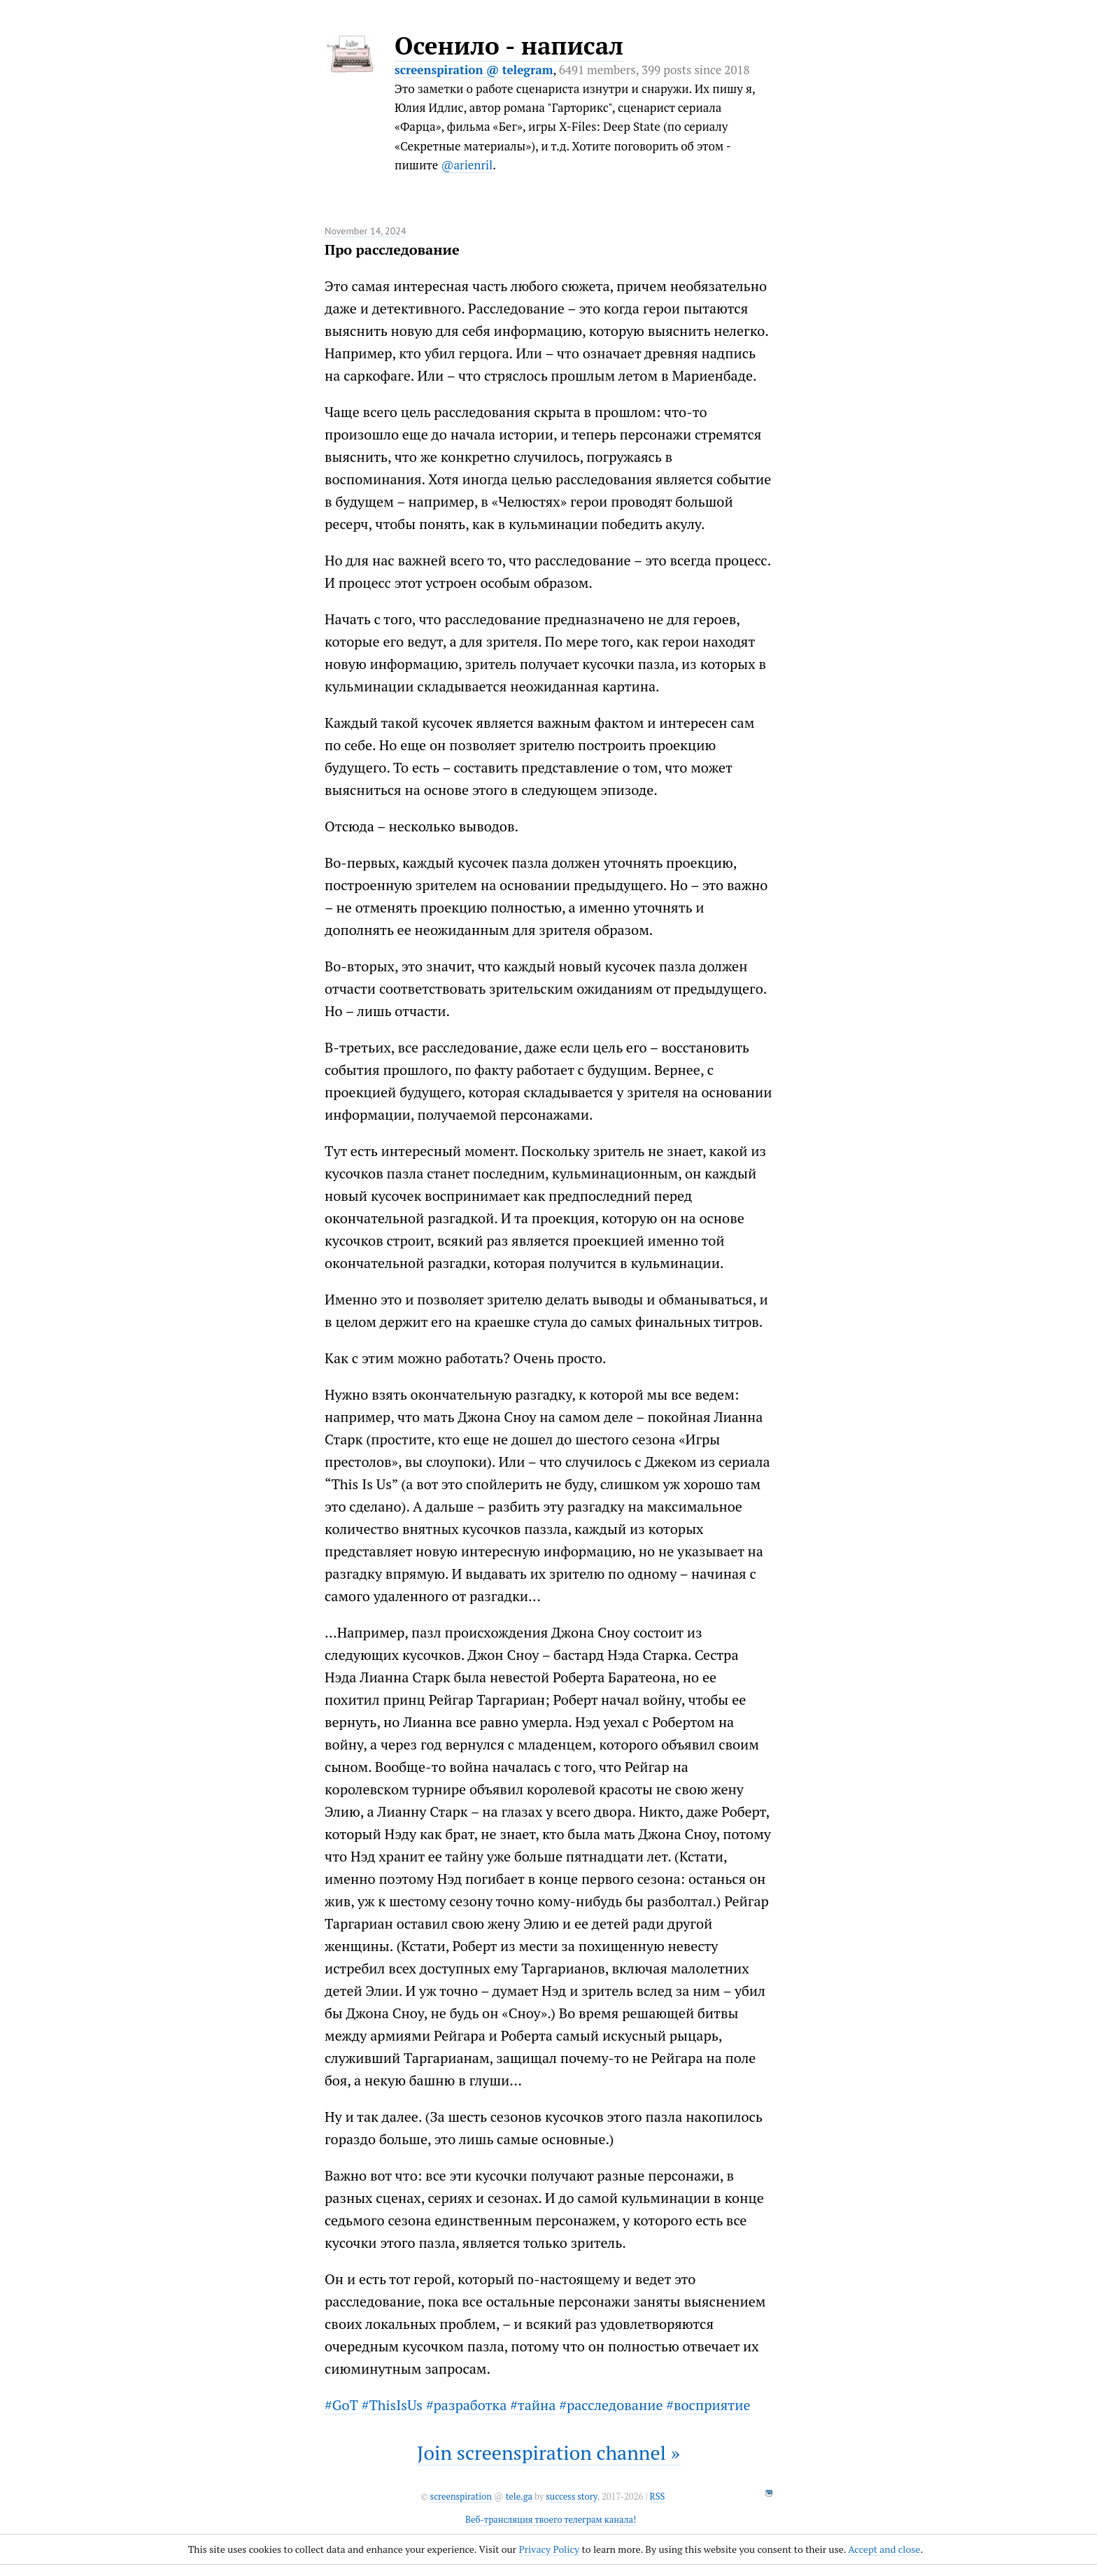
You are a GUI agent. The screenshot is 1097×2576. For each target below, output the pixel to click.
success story (571, 2497)
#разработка (466, 2404)
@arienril (467, 165)
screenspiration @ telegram (474, 70)
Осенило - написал (509, 45)
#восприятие (708, 2404)
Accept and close (884, 2549)
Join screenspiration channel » (548, 2452)
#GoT (341, 2404)
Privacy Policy (548, 2549)
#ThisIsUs (392, 2404)
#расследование (611, 2404)
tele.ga (519, 2497)
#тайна (532, 2404)
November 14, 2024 (365, 231)
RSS (657, 2497)
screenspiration (461, 2497)
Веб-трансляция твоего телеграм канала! (550, 2520)
